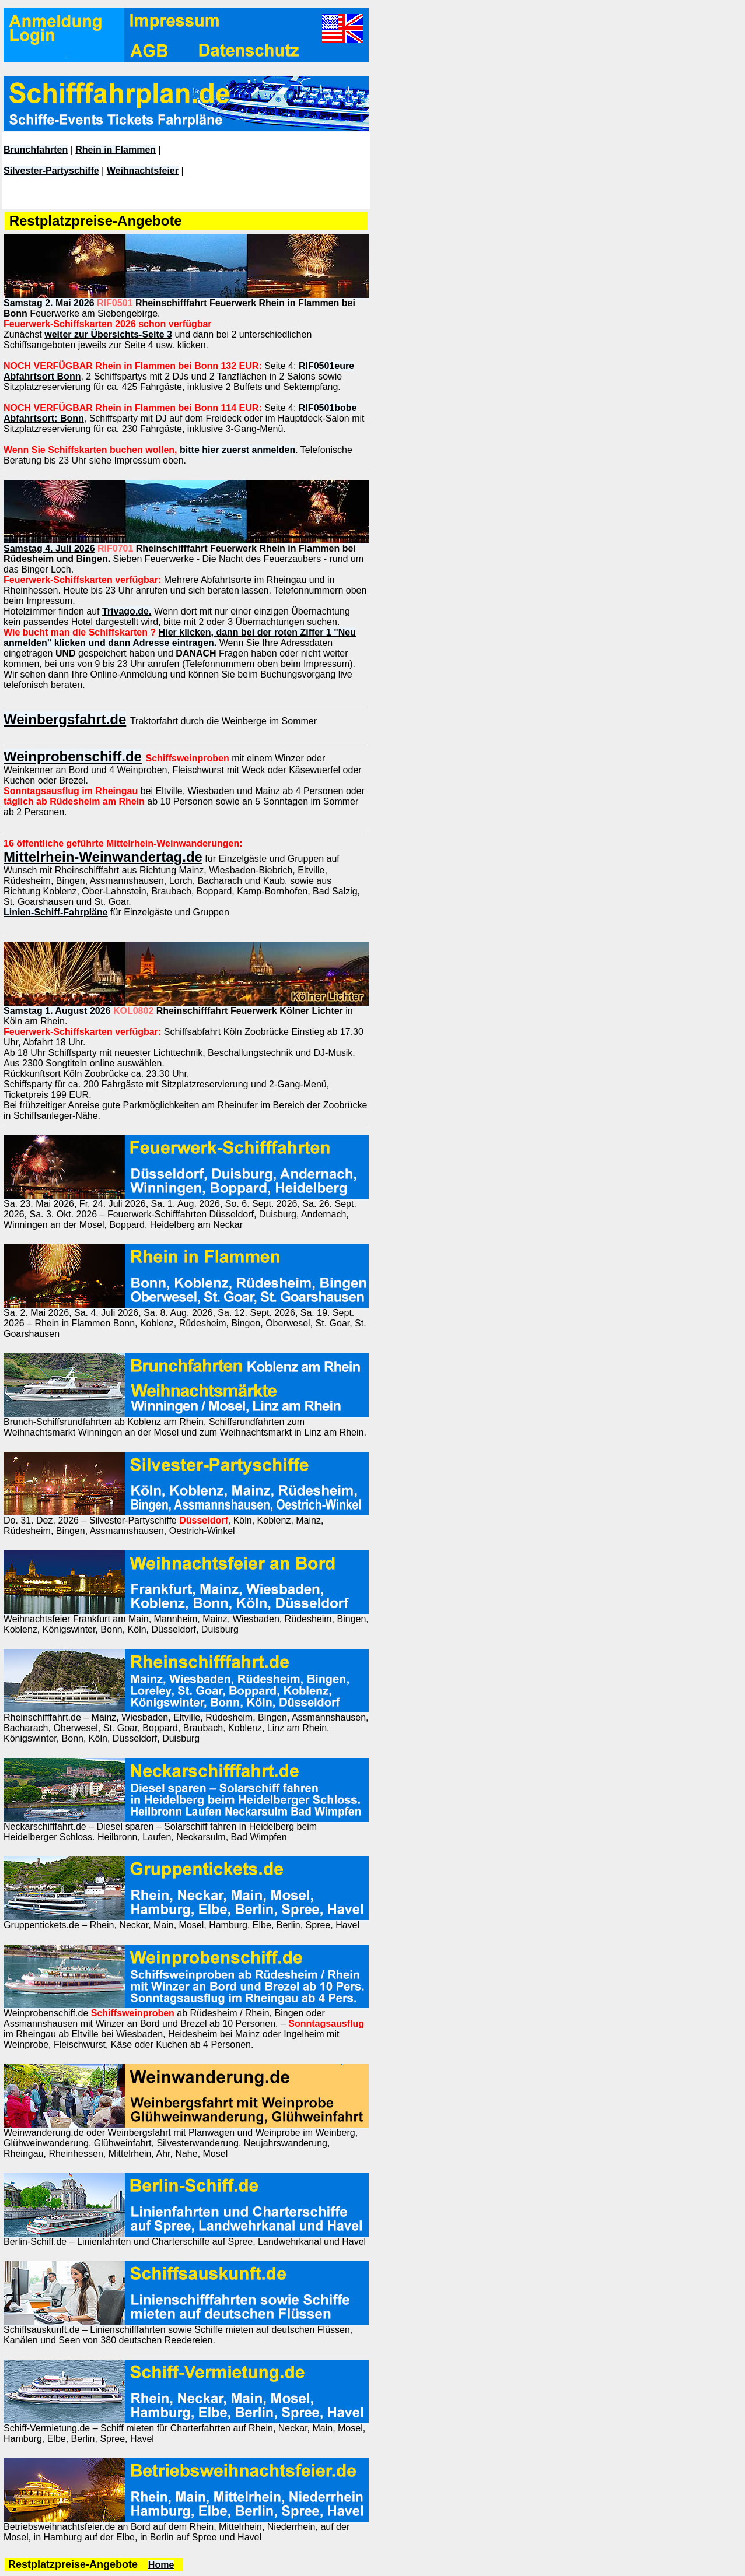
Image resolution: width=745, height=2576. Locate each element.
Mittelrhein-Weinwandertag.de (103, 857)
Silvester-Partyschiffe (51, 171)
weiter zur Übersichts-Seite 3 (108, 334)
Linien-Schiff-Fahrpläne (56, 912)
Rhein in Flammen (115, 150)
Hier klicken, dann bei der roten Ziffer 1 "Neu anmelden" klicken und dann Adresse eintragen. (180, 637)
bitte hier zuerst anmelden (237, 450)
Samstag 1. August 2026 (57, 1011)
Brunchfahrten (36, 150)
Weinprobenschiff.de (73, 756)
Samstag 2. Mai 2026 (49, 303)
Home (161, 2565)
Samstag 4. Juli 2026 (49, 548)
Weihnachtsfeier (143, 171)
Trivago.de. (126, 611)
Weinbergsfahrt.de (65, 719)
